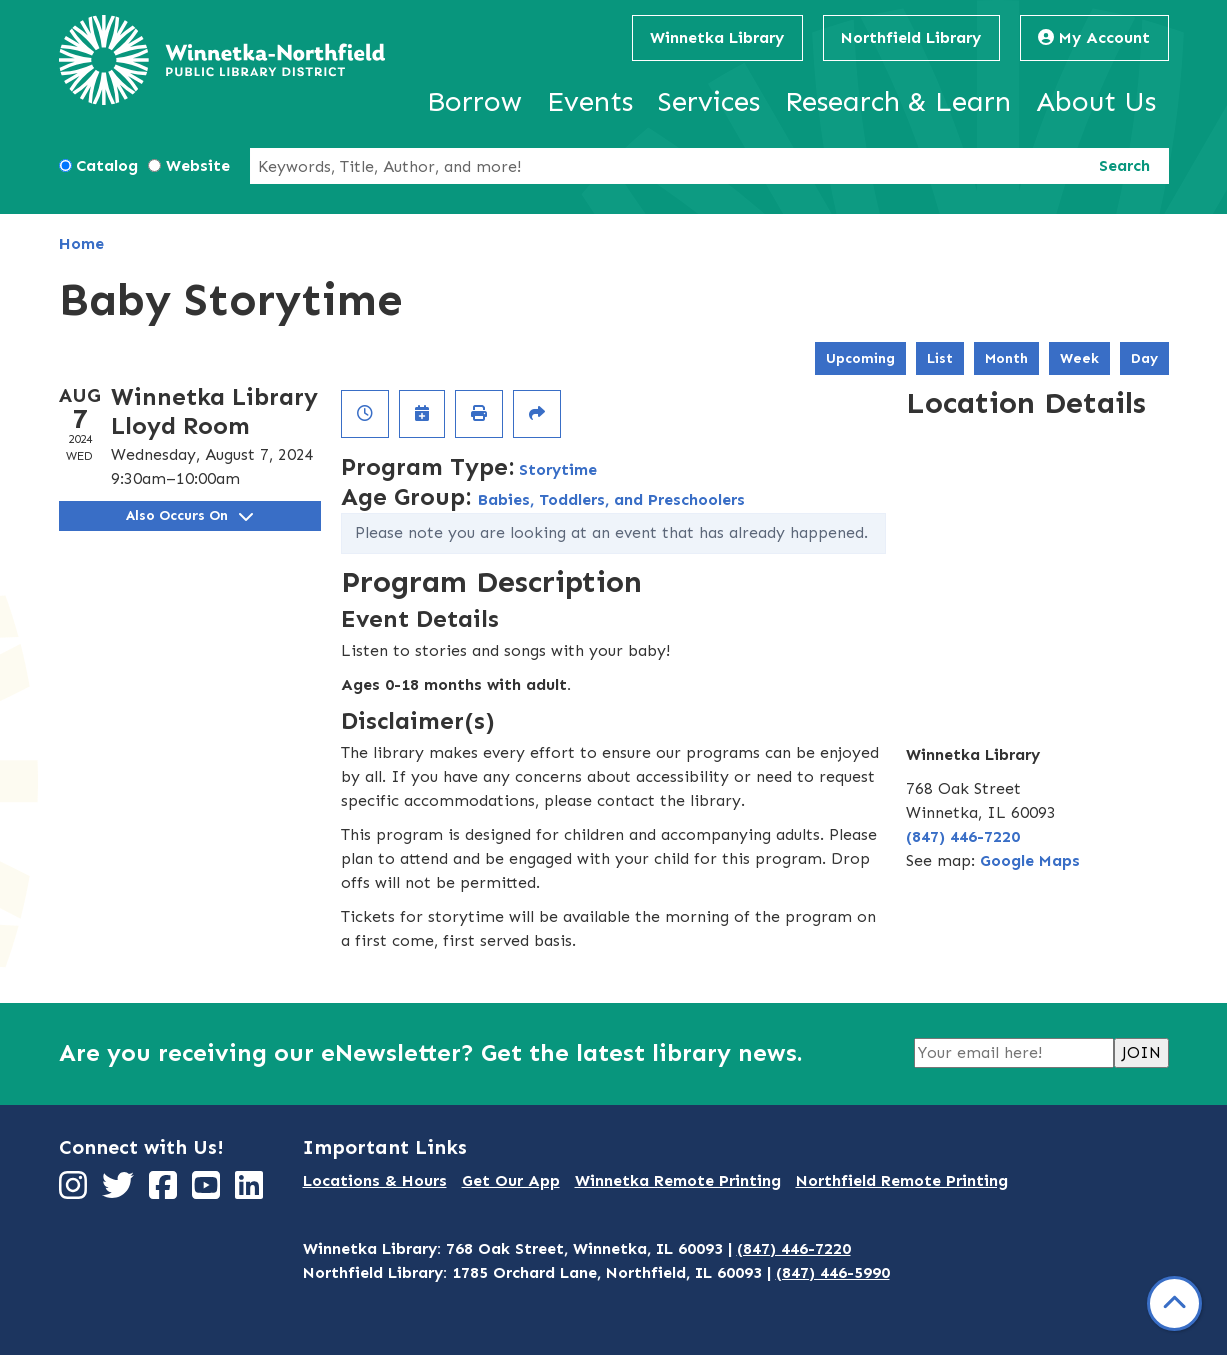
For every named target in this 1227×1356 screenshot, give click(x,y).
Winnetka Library (717, 37)
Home (81, 243)
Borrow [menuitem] (474, 101)
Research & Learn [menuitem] (898, 101)
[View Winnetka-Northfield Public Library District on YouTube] (208, 1191)
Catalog (107, 165)
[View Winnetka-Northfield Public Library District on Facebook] (165, 1191)
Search (1124, 165)
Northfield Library (911, 37)
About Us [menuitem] (1096, 101)
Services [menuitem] (709, 101)
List (940, 358)
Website (198, 165)
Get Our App (511, 1180)
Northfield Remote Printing (902, 1180)
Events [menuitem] (590, 101)
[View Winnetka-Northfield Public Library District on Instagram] (75, 1191)
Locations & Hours (375, 1180)
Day (1144, 358)
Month (1006, 358)
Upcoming (860, 358)
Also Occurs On (189, 515)
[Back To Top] (1174, 1303)
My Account (1094, 37)
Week (1079, 358)
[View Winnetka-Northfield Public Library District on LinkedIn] (251, 1191)
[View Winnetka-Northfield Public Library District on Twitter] (120, 1191)
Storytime (558, 469)
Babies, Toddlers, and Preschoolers (611, 499)
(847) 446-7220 (963, 836)
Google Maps (1030, 860)
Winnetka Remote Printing (678, 1180)
